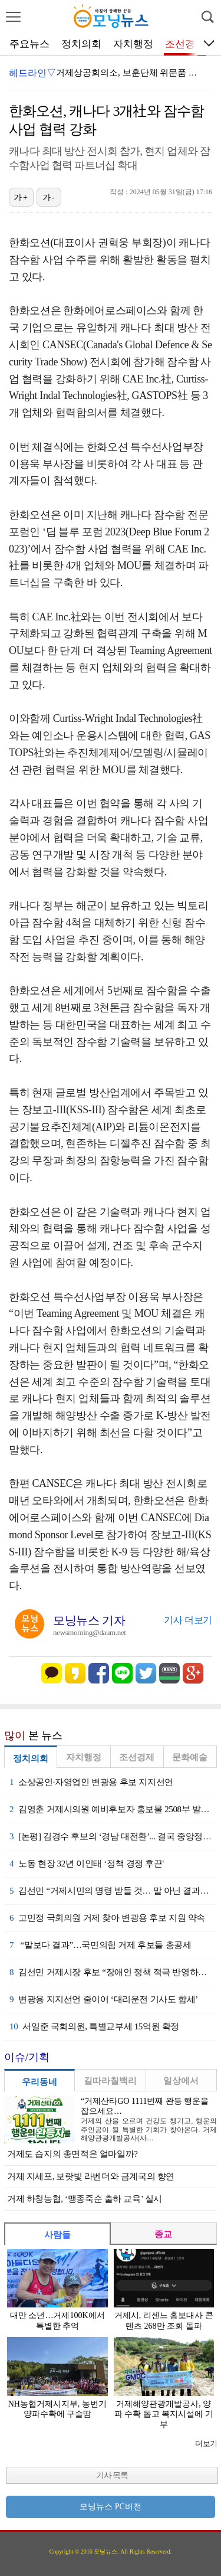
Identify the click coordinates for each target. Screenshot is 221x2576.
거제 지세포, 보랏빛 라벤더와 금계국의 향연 (90, 2176)
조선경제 (185, 44)
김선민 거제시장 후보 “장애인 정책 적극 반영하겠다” (113, 1972)
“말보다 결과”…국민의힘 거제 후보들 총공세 (100, 1945)
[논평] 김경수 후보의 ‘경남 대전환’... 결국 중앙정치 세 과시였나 (113, 1836)
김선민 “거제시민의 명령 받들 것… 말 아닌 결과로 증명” (113, 1890)
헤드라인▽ (32, 73)
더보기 (206, 2443)
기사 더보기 (188, 1620)
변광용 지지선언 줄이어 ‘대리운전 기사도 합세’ (103, 1999)
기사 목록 (112, 2475)
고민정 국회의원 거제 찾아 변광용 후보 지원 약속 (107, 1918)
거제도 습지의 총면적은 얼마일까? (72, 2154)
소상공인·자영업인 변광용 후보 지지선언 (91, 1782)
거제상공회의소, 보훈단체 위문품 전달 (131, 72)
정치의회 (81, 44)
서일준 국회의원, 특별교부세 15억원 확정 (94, 2026)
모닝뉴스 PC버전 (110, 2506)
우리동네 (39, 2082)
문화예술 (189, 1757)
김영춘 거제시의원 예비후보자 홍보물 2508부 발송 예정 (113, 1809)
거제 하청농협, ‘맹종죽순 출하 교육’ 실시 (84, 2199)
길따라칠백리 (110, 2080)
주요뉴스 (29, 44)
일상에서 (181, 2080)
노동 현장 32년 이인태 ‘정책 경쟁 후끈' (86, 1863)
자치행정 (133, 44)
